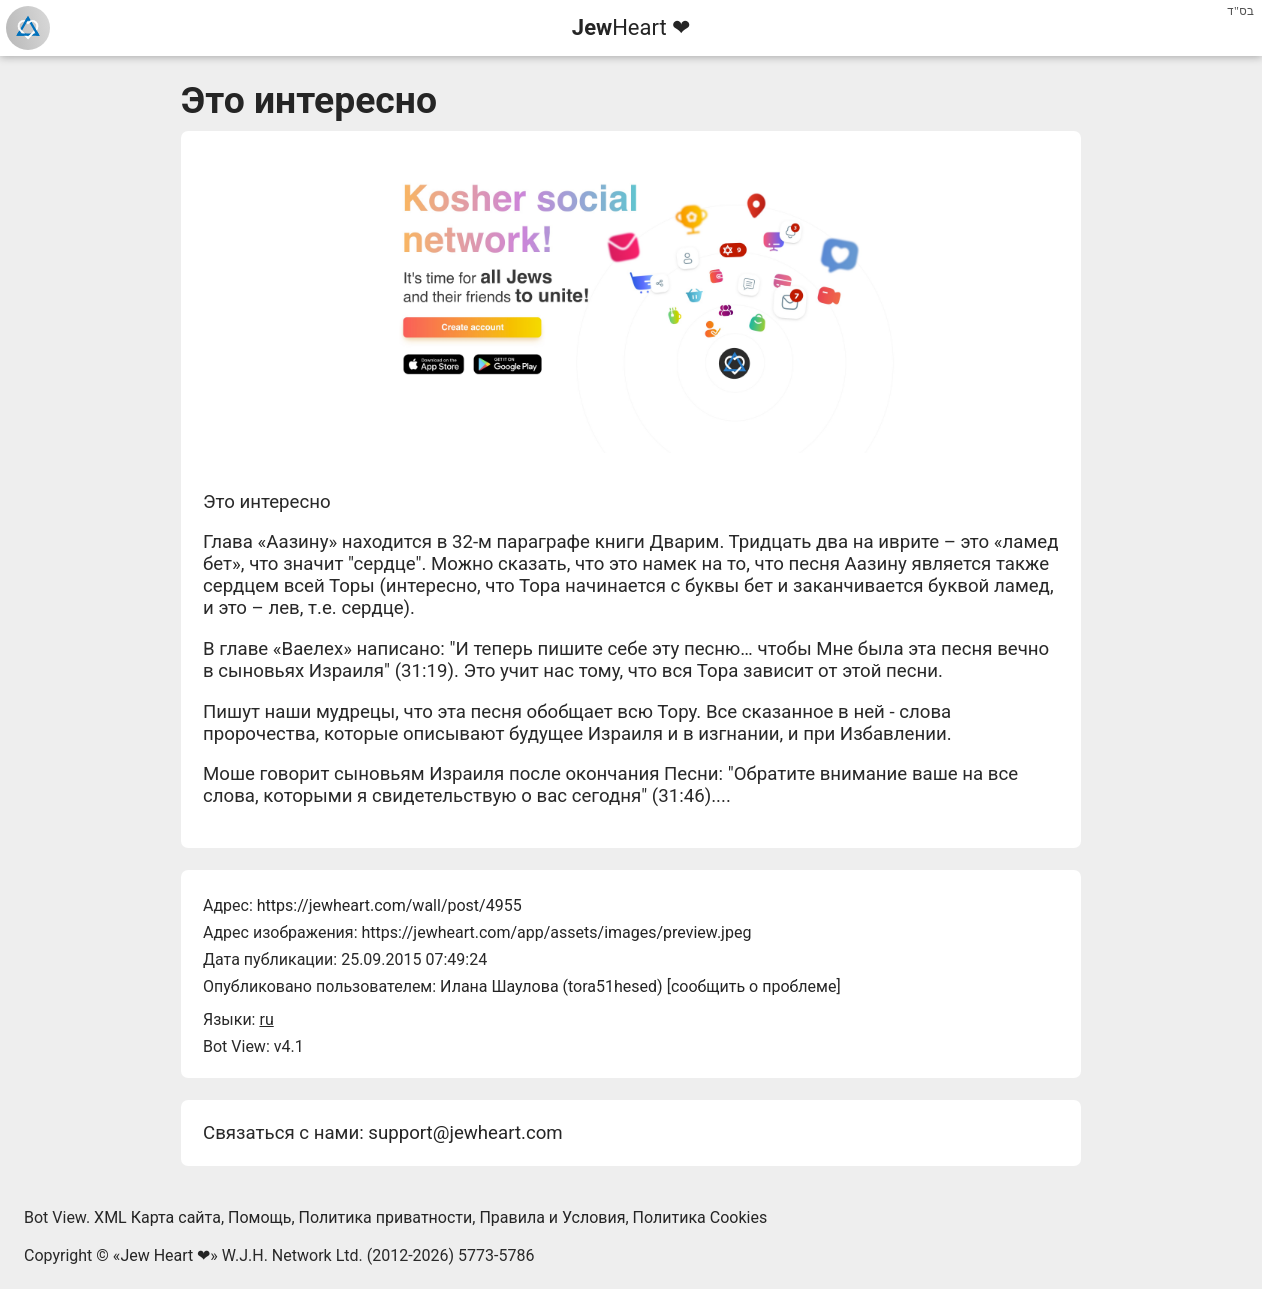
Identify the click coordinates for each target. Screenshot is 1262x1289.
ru (266, 1019)
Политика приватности (386, 1217)
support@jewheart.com (465, 1133)
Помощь (259, 1217)
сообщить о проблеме (754, 986)
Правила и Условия (552, 1217)
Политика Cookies (700, 1217)
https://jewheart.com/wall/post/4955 (389, 905)
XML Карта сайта (157, 1217)
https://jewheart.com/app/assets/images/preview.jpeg (556, 932)
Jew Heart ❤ (165, 1255)
